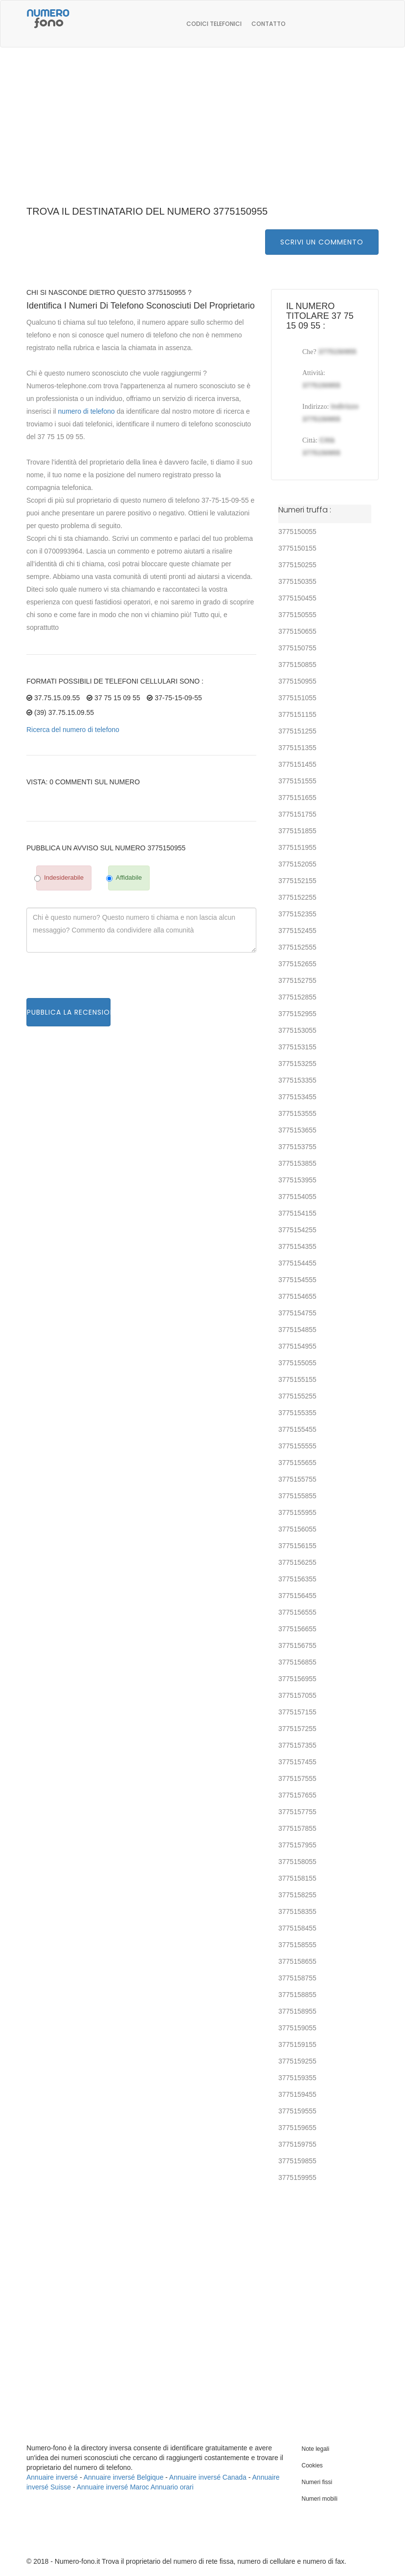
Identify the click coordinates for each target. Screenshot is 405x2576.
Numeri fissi (317, 2482)
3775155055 (297, 1363)
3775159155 (297, 2044)
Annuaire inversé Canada (208, 2477)
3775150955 (297, 681)
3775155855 (297, 1496)
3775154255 (297, 1230)
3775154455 (297, 1263)
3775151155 (297, 714)
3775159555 (297, 2111)
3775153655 (297, 1130)
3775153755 (297, 1147)
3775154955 (297, 1346)
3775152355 (297, 914)
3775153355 (297, 1080)
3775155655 (297, 1462)
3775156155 (297, 1546)
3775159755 (297, 2144)
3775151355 (297, 748)
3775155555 (297, 1446)
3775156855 (297, 1662)
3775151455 (297, 764)
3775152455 (297, 930)
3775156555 (297, 1612)
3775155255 (297, 1396)
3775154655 (297, 1296)
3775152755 (297, 980)
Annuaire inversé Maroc (113, 2487)
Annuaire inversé (52, 2477)
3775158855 (297, 1995)
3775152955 (297, 1014)
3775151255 (297, 731)
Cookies (312, 2465)
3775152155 (297, 881)
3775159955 (297, 2177)
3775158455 (297, 1928)
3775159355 (297, 2078)
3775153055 (297, 1030)
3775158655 (297, 1961)
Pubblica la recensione (69, 1012)
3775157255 (297, 1728)
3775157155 (297, 1712)
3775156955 (297, 1679)
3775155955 (297, 1512)
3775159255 (297, 2061)
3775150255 (297, 565)
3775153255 (297, 1063)
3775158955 (297, 2011)
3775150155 (297, 548)
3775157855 (297, 1828)
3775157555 (297, 1778)
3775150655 (297, 631)
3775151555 (297, 781)
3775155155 (297, 1379)
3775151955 (297, 847)
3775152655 (297, 964)
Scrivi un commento (321, 242)
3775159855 (297, 2161)
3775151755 (297, 814)
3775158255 (297, 1895)
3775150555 (297, 615)
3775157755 (297, 1812)
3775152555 (297, 947)
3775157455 (297, 1762)
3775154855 (297, 1329)
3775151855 (297, 831)
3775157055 (297, 1695)
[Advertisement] (202, 132)
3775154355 (297, 1246)
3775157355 (297, 1745)
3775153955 (297, 1180)
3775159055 (297, 2028)
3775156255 (297, 1562)
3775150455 (297, 598)
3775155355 (297, 1413)
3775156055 (297, 1529)
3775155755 (297, 1479)
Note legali (316, 2448)
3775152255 (297, 897)
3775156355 (297, 1579)
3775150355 (297, 581)
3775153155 (297, 1047)
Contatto (268, 24)
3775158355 (297, 1911)
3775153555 (297, 1113)
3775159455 (297, 2094)
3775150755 (297, 648)
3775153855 (297, 1163)
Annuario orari (172, 2487)
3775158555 (297, 1945)
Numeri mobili (320, 2498)
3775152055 (297, 864)
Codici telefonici (214, 24)
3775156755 (297, 1645)
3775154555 (297, 1280)
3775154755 (297, 1313)
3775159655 (297, 2128)
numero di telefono (86, 411)
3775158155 (297, 1878)
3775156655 (297, 1629)
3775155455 (297, 1429)
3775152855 (297, 997)
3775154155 (297, 1213)
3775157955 (297, 1845)
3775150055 (297, 531)
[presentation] (100, 979)
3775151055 (297, 698)
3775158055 (297, 1861)
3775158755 (297, 1978)
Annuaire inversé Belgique (123, 2477)
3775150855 (297, 664)
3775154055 (297, 1196)
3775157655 (297, 1795)
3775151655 (297, 797)
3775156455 (297, 1595)
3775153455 (297, 1097)
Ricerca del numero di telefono (72, 729)
